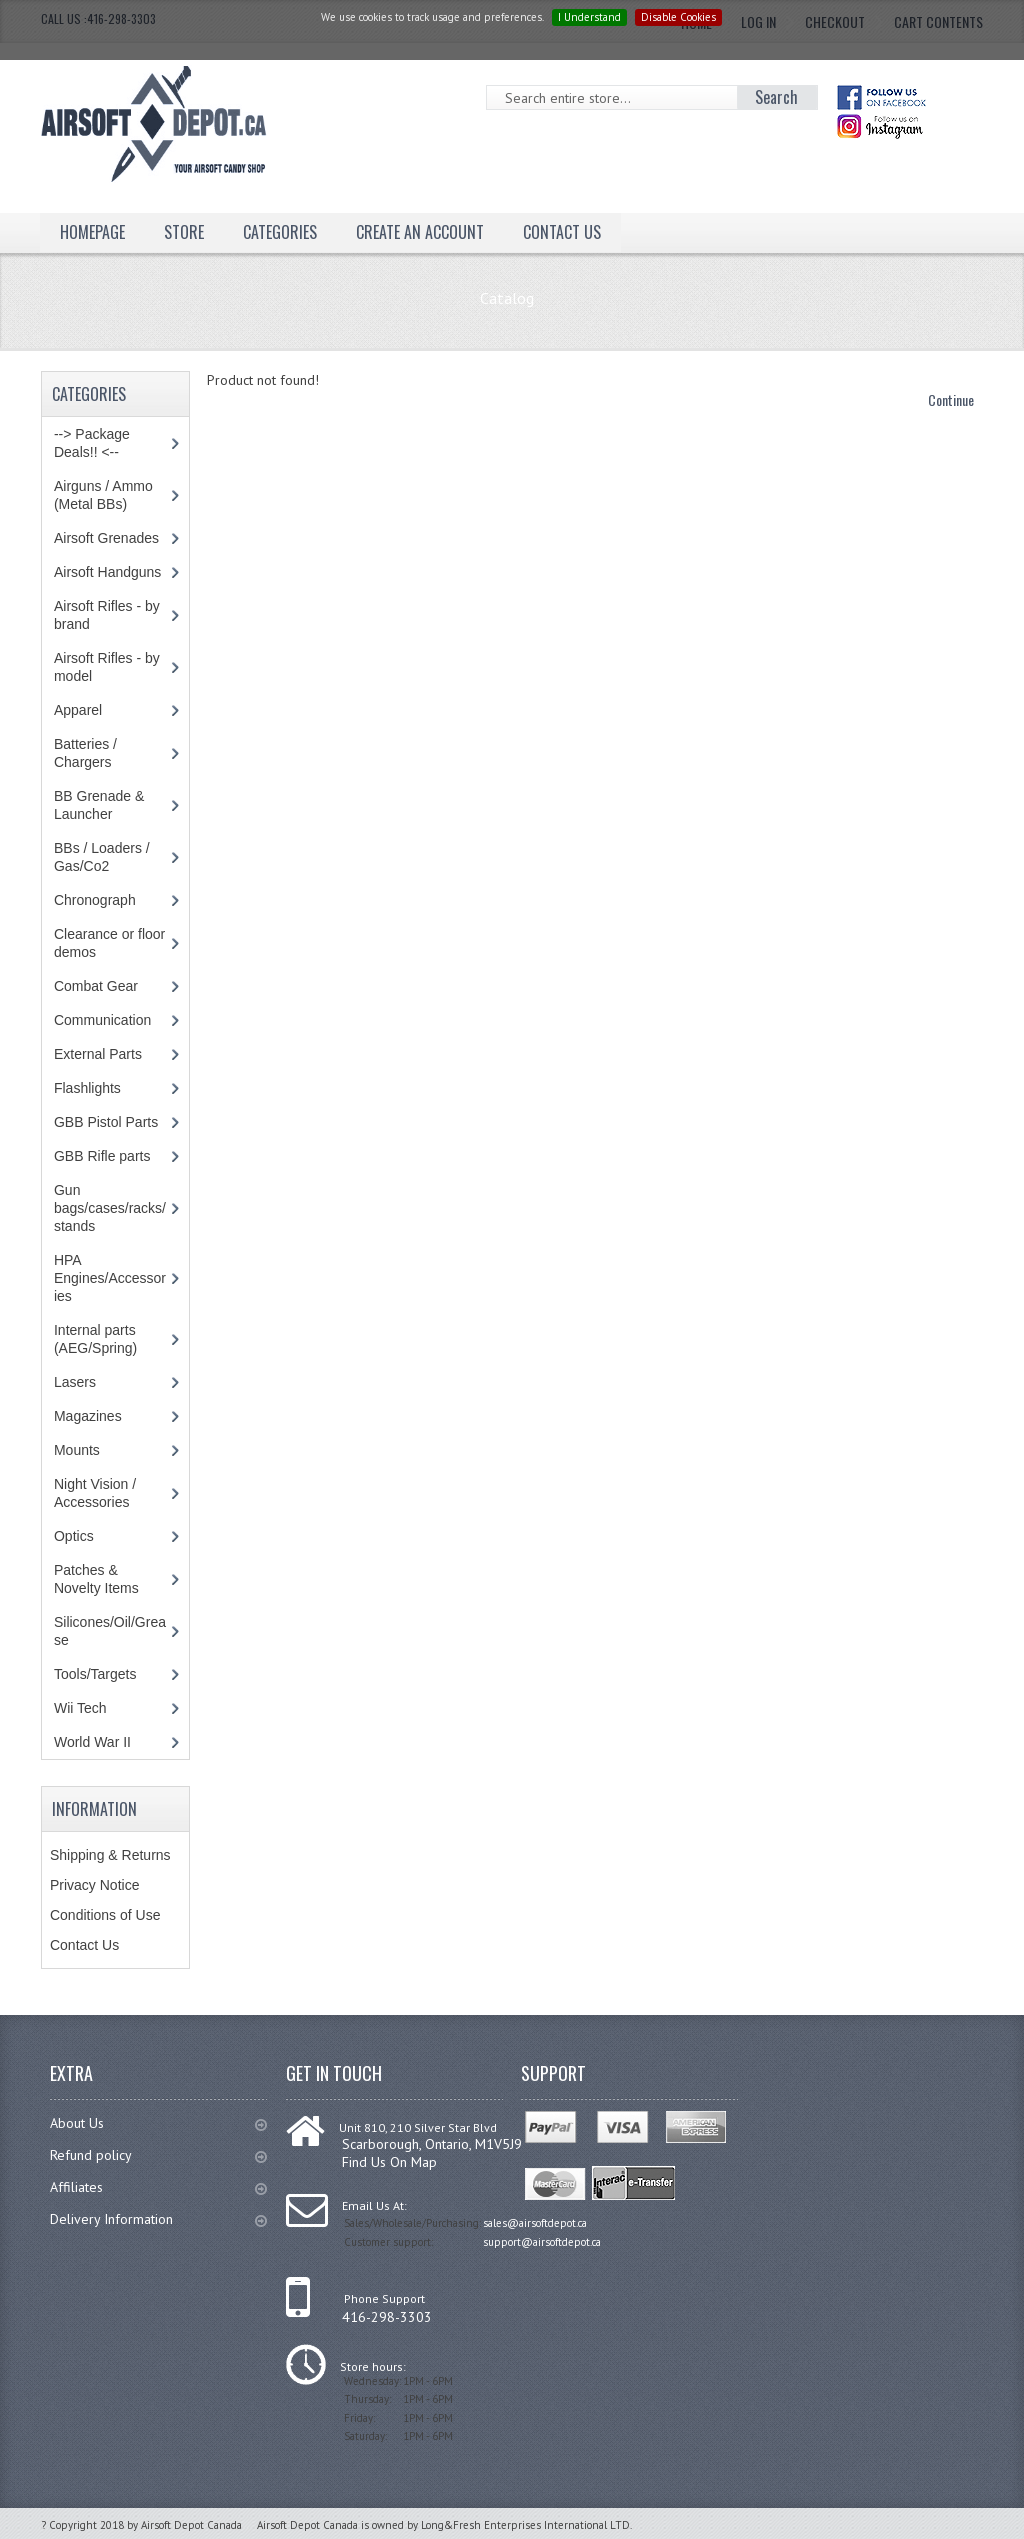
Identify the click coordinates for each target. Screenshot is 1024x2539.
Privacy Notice (94, 1885)
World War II (92, 1742)
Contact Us (562, 232)
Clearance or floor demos (109, 943)
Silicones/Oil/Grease (110, 1631)
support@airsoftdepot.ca (542, 2242)
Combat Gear (96, 986)
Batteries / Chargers (85, 753)
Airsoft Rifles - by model (107, 667)
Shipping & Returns (110, 1855)
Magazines (88, 1416)
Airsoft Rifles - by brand (107, 615)
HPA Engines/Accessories (110, 1278)
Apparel (78, 710)
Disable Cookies (678, 17)
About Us (158, 2123)
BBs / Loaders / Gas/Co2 (102, 857)
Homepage (92, 232)
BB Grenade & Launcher (99, 805)
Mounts (77, 1450)
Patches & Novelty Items (96, 1579)
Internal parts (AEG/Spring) (95, 1339)
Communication (102, 1020)
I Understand (589, 17)
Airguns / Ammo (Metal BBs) (103, 495)
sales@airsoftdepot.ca (535, 2223)
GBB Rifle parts (102, 1156)
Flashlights (87, 1088)
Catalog (507, 298)
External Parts (98, 1054)
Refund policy (158, 2155)
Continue (951, 399)
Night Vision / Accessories (95, 1493)
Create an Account (420, 232)
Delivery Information (158, 2219)
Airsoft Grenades (106, 538)
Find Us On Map (389, 2162)
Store (184, 232)
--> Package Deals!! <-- (92, 443)
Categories (280, 232)
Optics (74, 1536)
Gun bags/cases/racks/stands (110, 1208)
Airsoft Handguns (107, 572)
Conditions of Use (105, 1915)
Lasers (75, 1382)
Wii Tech (80, 1708)
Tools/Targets (95, 1674)
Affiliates (158, 2187)
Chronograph (95, 900)
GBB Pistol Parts (106, 1122)
